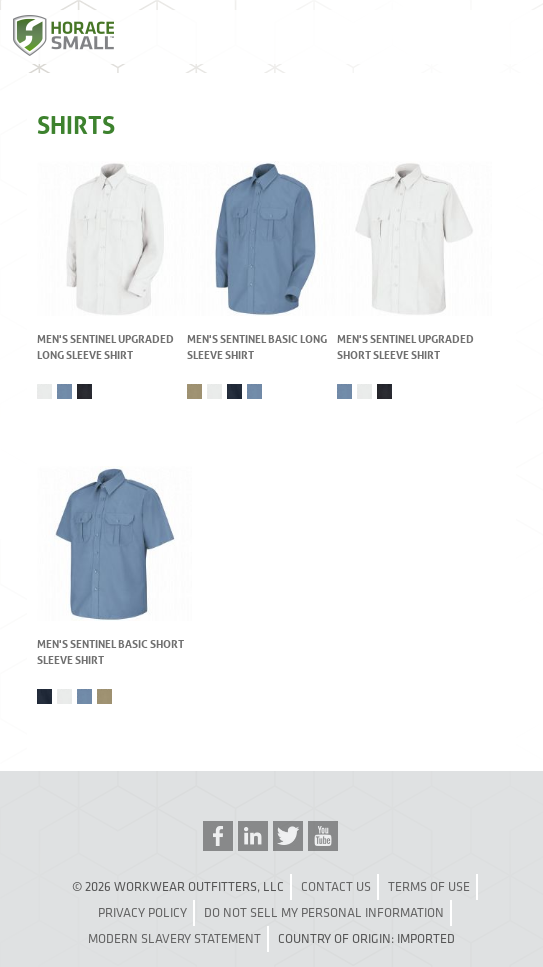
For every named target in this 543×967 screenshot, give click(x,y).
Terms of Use (429, 886)
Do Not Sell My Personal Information (324, 912)
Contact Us (336, 886)
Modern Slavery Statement (174, 938)
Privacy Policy (142, 912)
